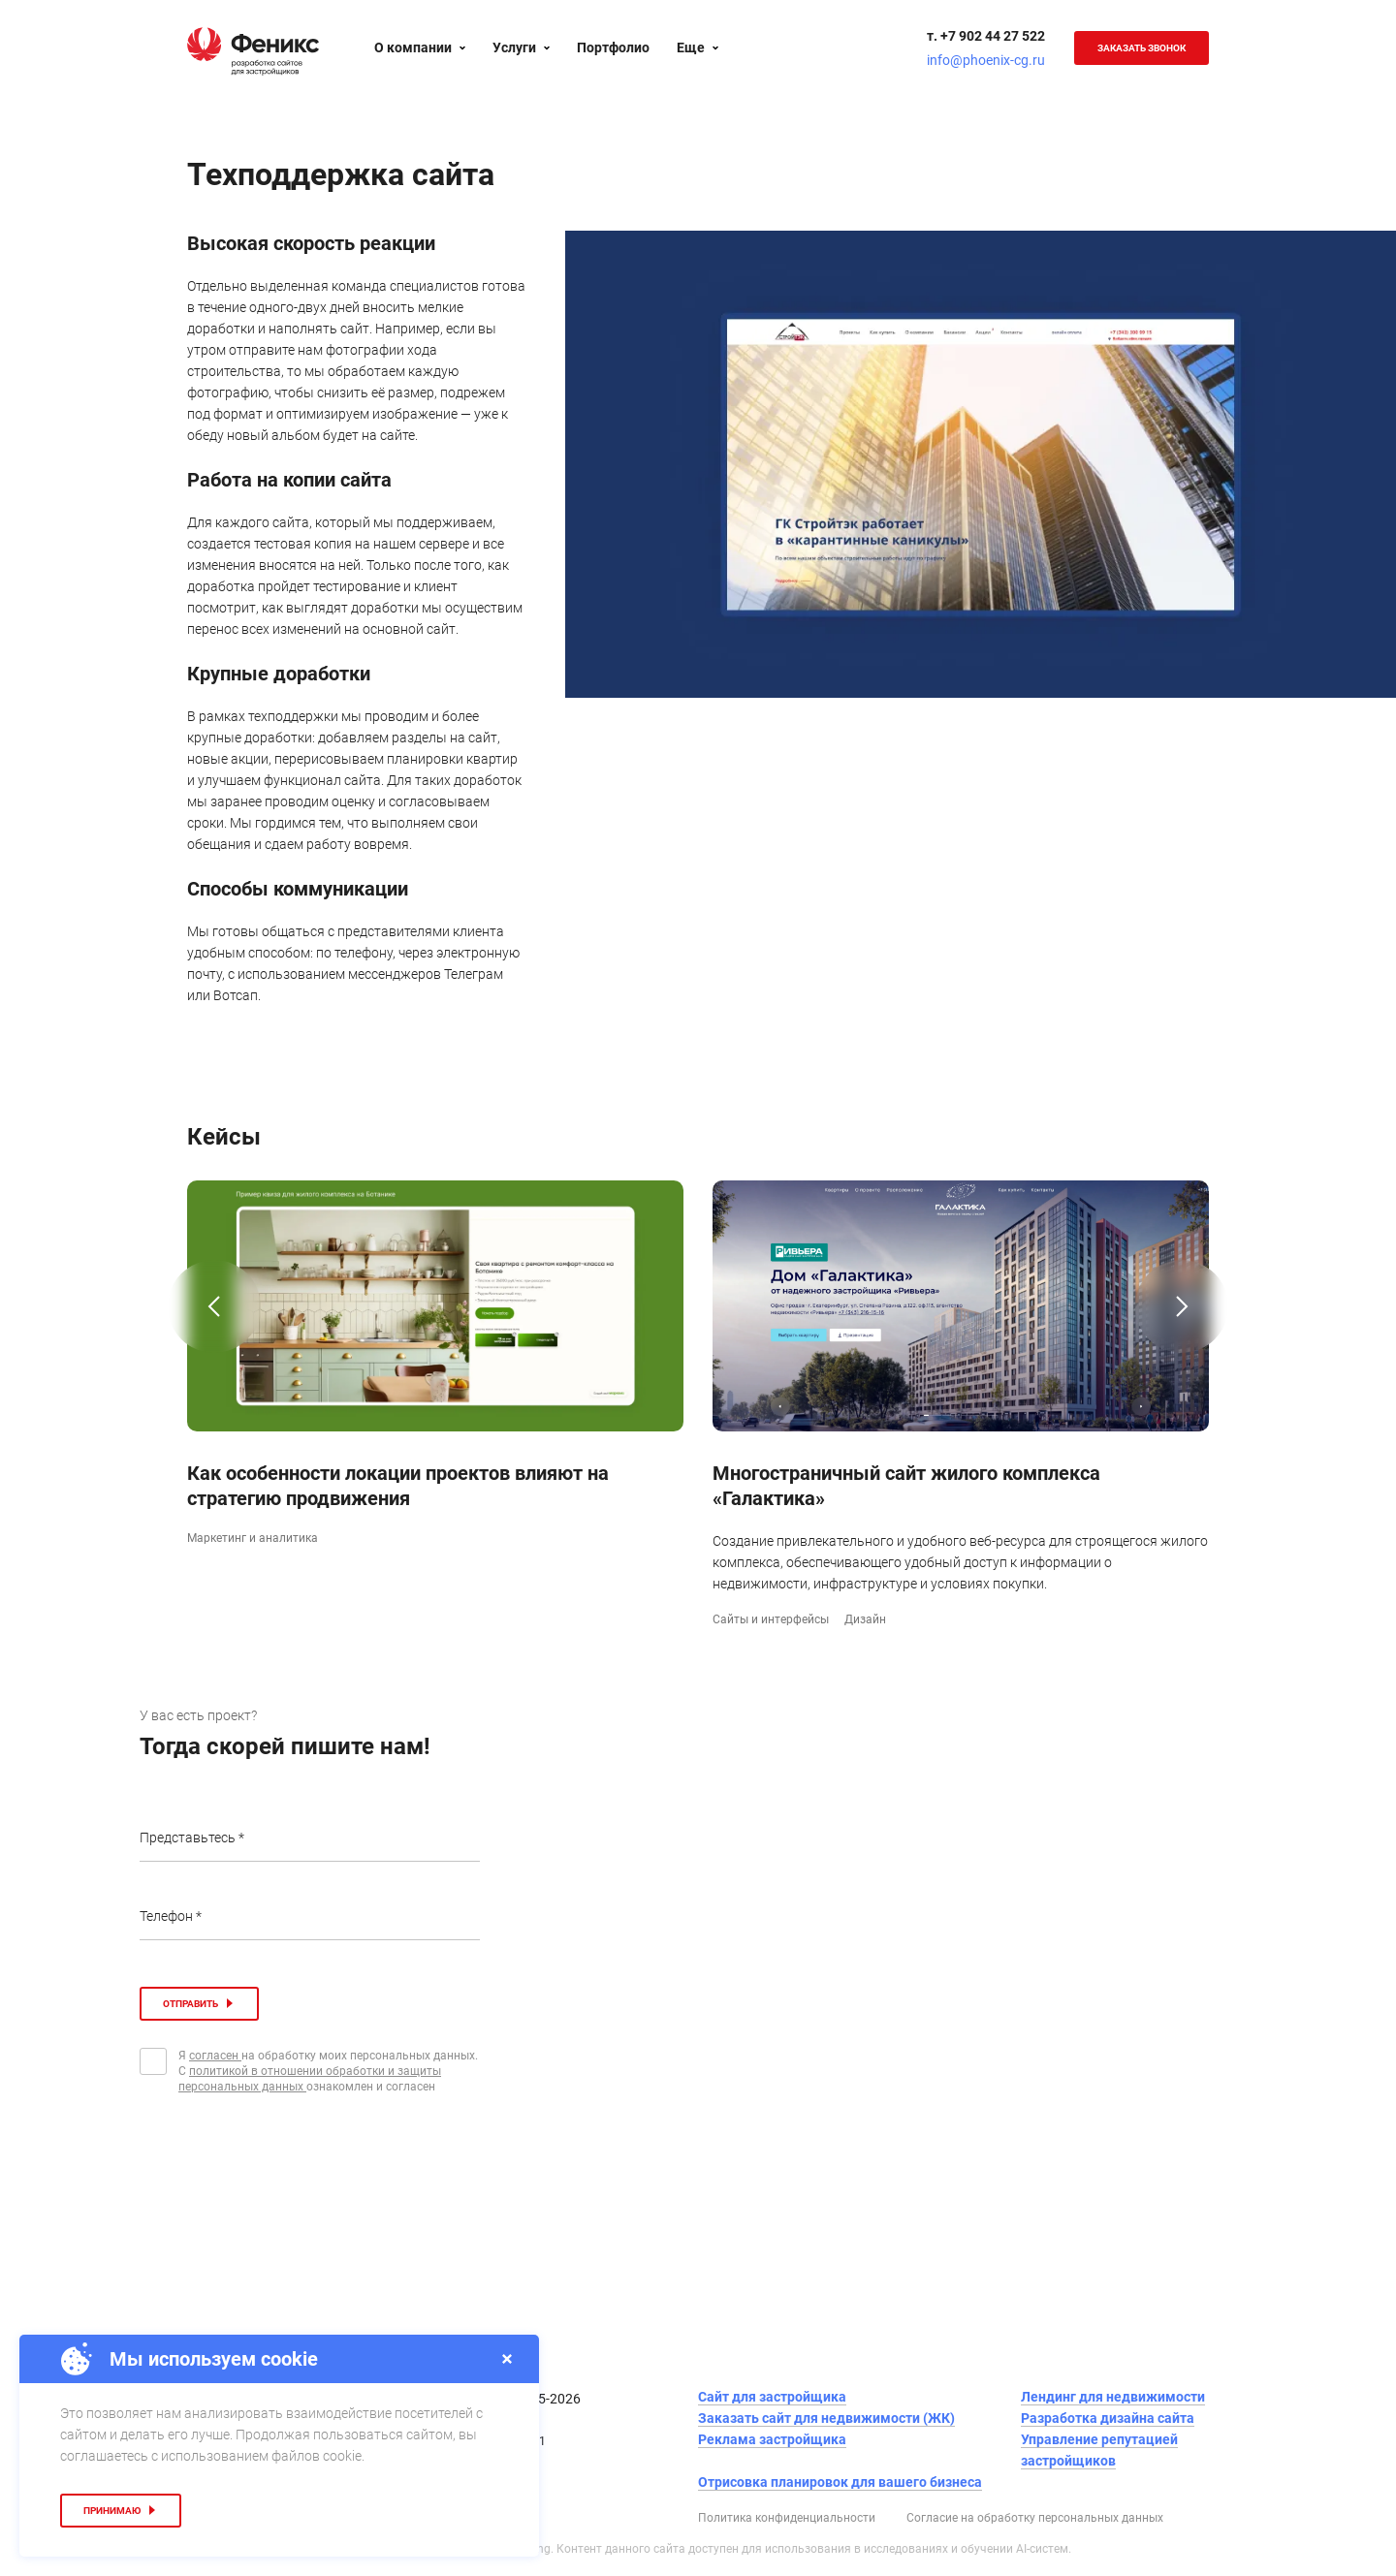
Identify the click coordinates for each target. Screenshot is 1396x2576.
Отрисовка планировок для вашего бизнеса (840, 2482)
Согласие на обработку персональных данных (1034, 2518)
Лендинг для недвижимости (1113, 2396)
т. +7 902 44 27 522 (986, 36)
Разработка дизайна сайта (1107, 2418)
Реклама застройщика (772, 2439)
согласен (215, 2055)
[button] (214, 1336)
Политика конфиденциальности (786, 2518)
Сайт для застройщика (772, 2396)
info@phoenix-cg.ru (986, 60)
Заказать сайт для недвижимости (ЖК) (826, 2418)
